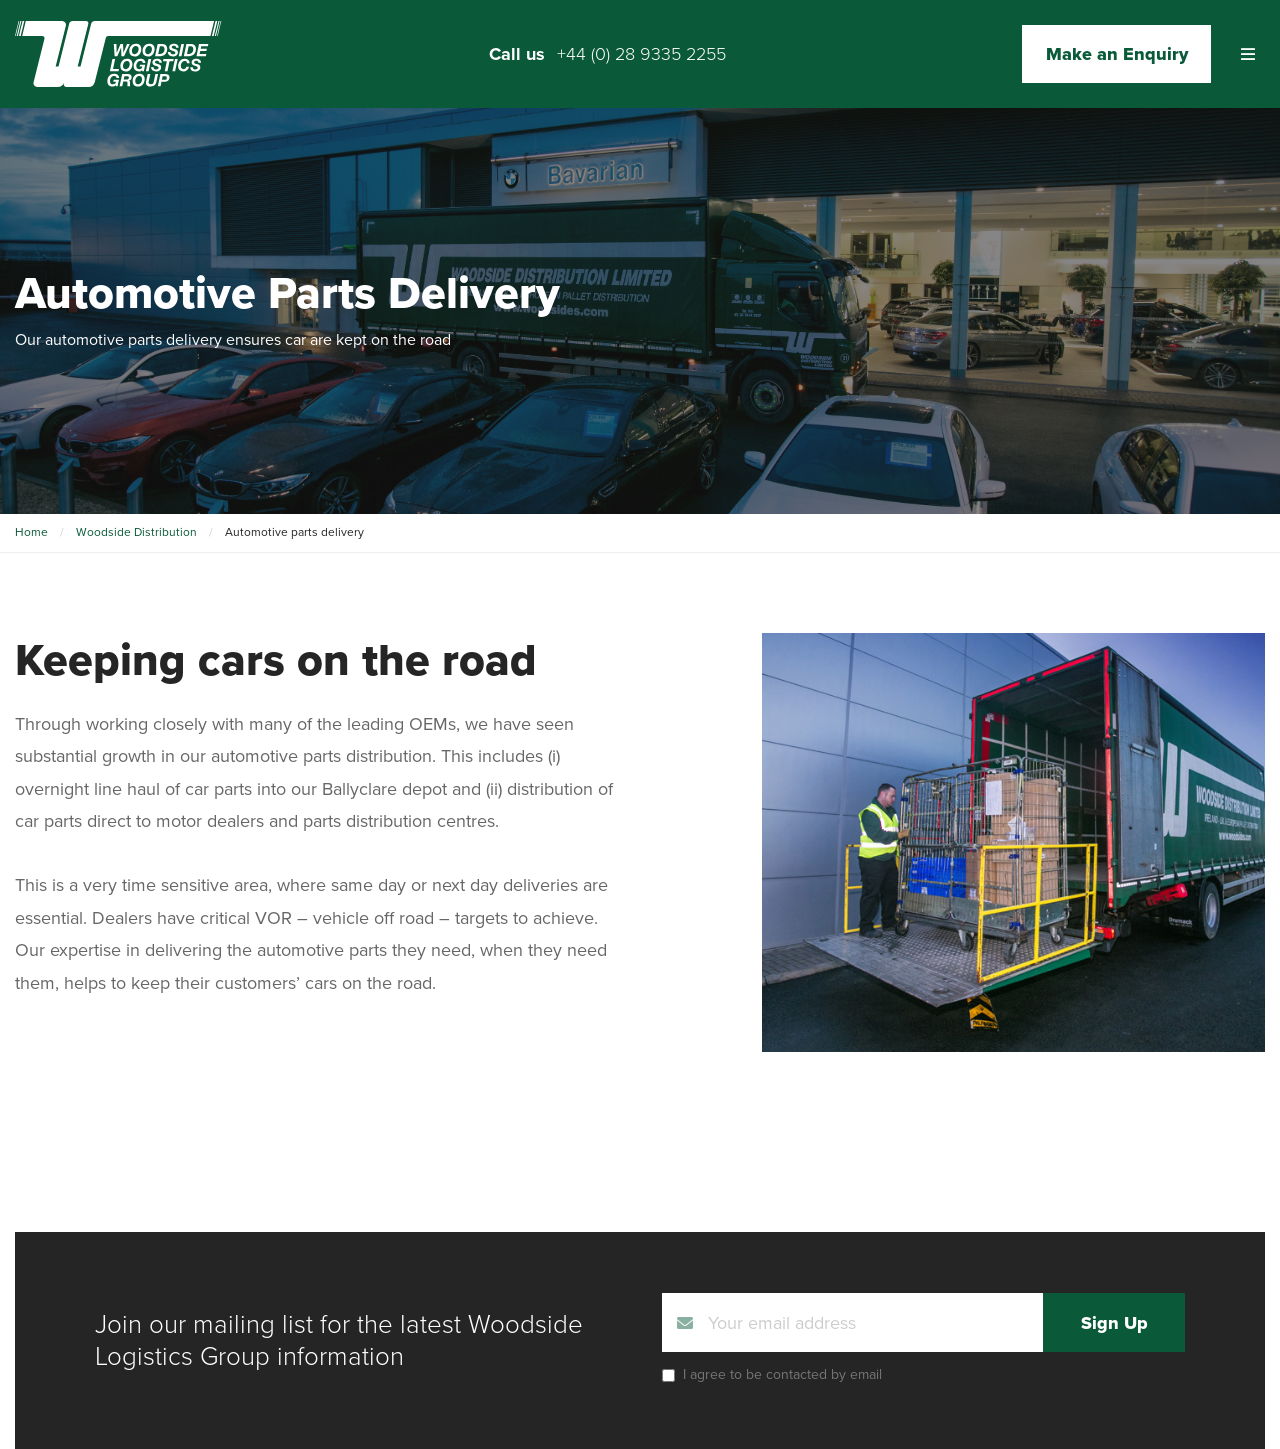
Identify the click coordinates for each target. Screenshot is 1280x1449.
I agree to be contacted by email (782, 1374)
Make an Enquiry (1117, 54)
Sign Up (1114, 1323)
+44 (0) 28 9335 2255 (641, 54)
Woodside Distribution (136, 532)
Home (31, 532)
